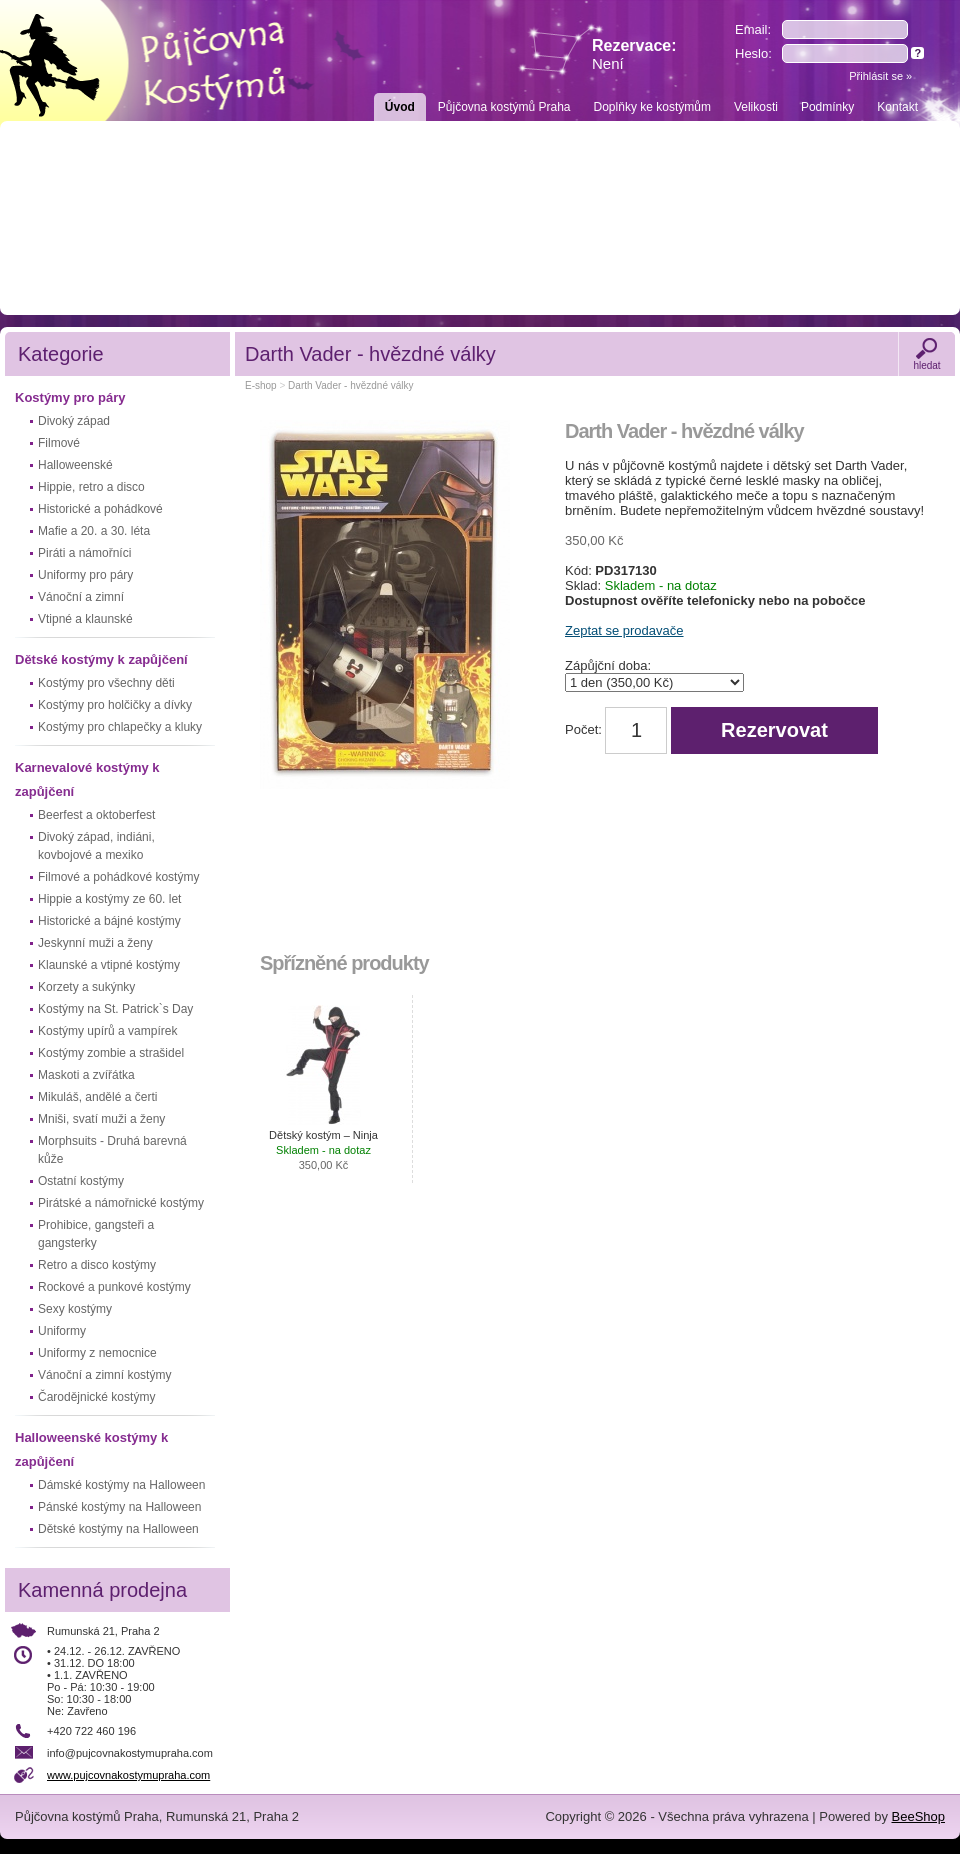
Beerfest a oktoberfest (96, 815)
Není (608, 63)
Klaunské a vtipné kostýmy (109, 965)
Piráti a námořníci (84, 553)
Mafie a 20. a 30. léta (94, 531)
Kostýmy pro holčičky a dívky (115, 705)
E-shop (261, 385)
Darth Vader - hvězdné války (350, 385)
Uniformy (62, 1331)
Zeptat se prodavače (624, 630)
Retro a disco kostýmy (97, 1265)
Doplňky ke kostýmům (652, 107)
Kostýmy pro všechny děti (106, 683)
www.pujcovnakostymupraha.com (128, 1775)
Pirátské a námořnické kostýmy (121, 1203)
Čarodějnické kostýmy (96, 1397)
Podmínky (827, 107)
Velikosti (756, 107)
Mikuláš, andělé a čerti (97, 1097)
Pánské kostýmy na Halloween (119, 1507)
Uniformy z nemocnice (97, 1353)
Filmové (59, 443)
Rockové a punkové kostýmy (114, 1287)
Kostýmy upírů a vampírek (107, 1031)
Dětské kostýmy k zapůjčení (101, 659)
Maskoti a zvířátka (86, 1075)
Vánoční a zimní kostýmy (104, 1375)
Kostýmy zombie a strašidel (111, 1053)
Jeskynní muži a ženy (95, 943)
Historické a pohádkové (100, 509)
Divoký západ (74, 421)
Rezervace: (634, 54)
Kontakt (897, 107)
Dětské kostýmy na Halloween (118, 1529)
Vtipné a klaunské (85, 619)
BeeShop (919, 1816)
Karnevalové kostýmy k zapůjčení (87, 779)
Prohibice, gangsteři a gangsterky (96, 1234)
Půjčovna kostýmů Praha (504, 107)
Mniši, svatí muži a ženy (101, 1119)
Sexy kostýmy (75, 1309)
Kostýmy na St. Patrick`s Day (115, 1009)
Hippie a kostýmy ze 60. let (109, 899)
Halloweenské (75, 465)
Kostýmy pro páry (70, 397)
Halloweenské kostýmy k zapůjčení (91, 1449)
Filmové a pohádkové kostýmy (118, 877)
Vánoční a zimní (81, 597)
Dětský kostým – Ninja (323, 1150)
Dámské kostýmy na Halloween (121, 1485)
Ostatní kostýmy (81, 1181)
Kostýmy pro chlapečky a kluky (120, 727)
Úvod (400, 107)
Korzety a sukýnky (86, 987)
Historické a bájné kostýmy (109, 921)
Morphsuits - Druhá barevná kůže (112, 1150)
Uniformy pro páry (85, 575)
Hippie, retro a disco (91, 487)
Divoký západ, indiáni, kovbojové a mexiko (96, 846)
